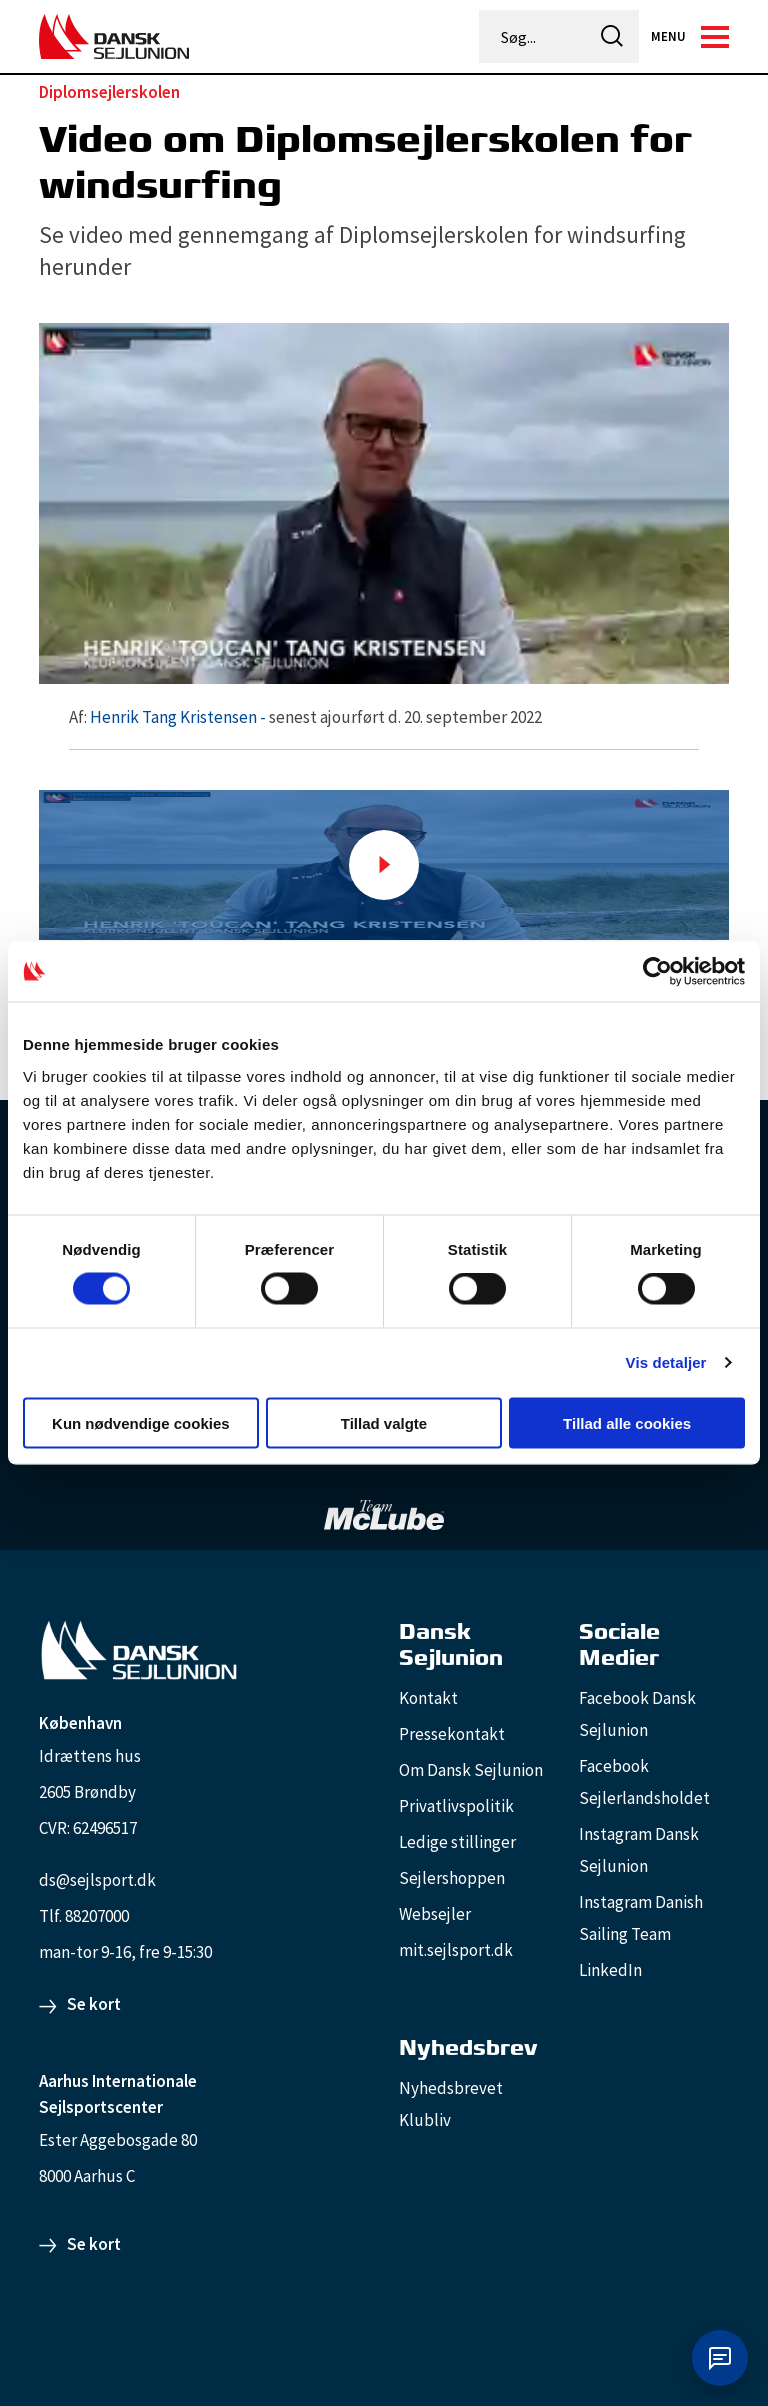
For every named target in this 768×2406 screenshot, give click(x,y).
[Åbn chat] (720, 2358)
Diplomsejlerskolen (109, 92)
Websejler (435, 1914)
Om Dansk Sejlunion (471, 1770)
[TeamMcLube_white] (384, 1515)
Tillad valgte (384, 1422)
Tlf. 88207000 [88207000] (84, 1916)
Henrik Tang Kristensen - (178, 717)
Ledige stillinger (457, 1842)
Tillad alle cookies (627, 1422)
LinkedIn (610, 1970)
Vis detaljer (666, 1362)
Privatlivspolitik (456, 1806)
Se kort (94, 2004)
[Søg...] (534, 37)
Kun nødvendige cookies (141, 1422)
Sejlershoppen (452, 1878)
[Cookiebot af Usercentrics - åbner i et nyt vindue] (657, 972)
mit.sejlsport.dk (456, 1950)
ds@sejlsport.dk (97, 1880)
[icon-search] (612, 36)
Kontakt (428, 1698)
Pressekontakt (452, 1734)
